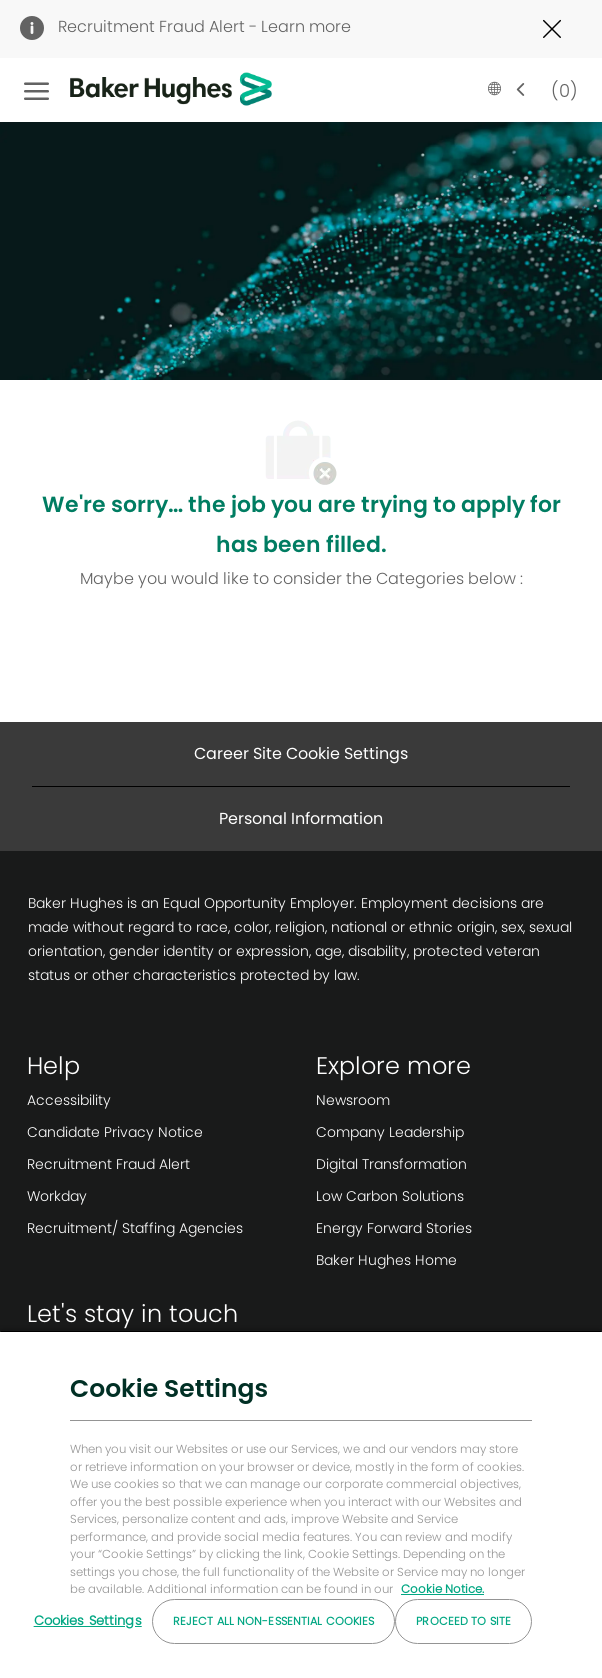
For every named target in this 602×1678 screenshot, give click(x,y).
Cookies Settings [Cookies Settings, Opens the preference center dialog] (88, 1620)
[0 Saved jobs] (560, 89)
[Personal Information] (301, 819)
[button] (507, 90)
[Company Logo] (140, 90)
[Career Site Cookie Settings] (301, 754)
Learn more (306, 26)
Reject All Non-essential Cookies (274, 1621)
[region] (301, 1504)
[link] (135, 1100)
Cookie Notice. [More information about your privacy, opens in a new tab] (442, 1589)
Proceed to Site (463, 1621)
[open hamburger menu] (36, 90)
